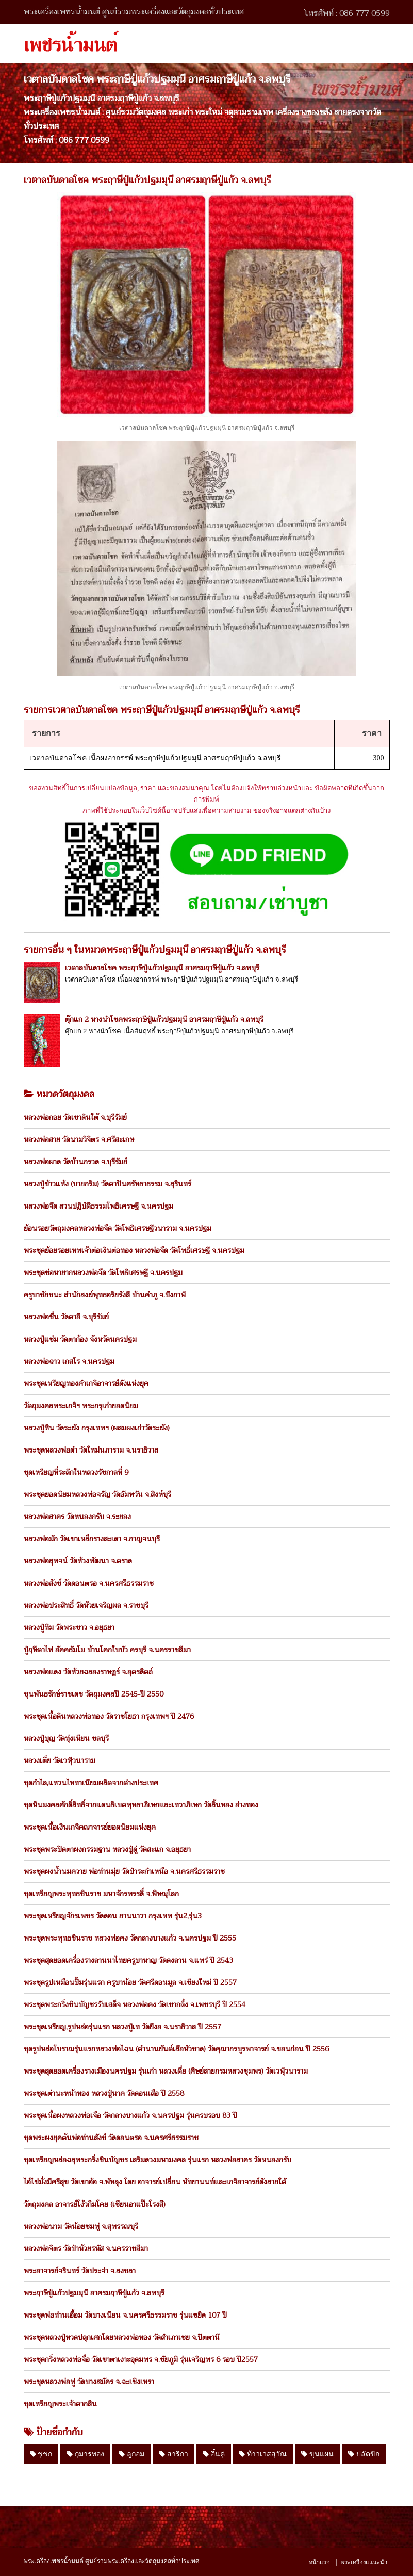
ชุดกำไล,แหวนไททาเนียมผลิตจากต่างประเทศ (91, 1782)
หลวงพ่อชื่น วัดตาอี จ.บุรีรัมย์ (66, 1317)
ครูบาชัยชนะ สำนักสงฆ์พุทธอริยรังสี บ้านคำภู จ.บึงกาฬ (105, 1295)
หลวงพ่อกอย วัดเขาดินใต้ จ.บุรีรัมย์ (75, 1117)
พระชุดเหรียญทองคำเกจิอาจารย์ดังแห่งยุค (86, 1383)
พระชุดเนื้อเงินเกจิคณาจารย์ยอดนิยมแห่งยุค (90, 1827)
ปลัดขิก (363, 2454)
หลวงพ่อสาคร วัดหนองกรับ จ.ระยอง (77, 1516)
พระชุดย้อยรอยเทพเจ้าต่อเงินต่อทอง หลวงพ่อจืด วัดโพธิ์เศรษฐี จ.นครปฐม (134, 1250)
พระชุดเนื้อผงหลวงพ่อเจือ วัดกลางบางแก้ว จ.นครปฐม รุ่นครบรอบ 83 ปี (130, 2115)
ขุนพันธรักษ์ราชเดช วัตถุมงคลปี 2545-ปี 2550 (93, 1694)
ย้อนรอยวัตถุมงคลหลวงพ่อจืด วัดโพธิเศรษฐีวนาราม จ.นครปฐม (117, 1228)
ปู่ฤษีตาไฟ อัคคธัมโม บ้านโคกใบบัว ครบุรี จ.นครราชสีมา (107, 1649)
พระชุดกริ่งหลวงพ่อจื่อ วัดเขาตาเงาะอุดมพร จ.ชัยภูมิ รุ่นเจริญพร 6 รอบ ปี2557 (141, 2359)
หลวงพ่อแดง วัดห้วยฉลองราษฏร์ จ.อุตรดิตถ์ (88, 1672)
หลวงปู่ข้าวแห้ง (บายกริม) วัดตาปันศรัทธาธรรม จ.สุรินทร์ (107, 1184)
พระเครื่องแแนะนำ (364, 2562)
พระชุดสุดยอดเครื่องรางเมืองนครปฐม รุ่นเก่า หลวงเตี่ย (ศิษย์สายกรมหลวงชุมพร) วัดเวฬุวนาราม (166, 2071)
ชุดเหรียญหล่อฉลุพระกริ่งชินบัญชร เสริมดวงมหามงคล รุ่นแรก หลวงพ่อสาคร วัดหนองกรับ (157, 2160)
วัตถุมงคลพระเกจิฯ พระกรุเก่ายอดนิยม (81, 1405)
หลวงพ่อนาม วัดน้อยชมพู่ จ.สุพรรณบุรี (81, 2226)
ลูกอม (131, 2454)
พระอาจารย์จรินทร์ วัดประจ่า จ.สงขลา (80, 2270)
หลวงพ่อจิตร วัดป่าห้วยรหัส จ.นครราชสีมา (86, 2248)
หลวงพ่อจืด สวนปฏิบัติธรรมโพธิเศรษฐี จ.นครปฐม (98, 1206)
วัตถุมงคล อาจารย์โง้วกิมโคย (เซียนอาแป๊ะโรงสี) (95, 2204)
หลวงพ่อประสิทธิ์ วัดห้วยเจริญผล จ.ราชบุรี (86, 1605)
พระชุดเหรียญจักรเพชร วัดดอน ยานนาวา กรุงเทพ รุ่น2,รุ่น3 (113, 1916)
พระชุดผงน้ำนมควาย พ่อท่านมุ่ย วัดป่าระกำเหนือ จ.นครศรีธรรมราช (124, 1871)
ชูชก (41, 2454)
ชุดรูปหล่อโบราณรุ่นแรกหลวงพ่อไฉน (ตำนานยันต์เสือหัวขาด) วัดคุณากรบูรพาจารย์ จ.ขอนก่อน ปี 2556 (176, 2049)
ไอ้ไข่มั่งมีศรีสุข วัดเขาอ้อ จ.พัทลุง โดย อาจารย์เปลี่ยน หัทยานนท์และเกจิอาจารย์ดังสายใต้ (155, 2182)
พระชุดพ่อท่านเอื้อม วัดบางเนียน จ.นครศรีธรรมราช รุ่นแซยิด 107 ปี (125, 2315)
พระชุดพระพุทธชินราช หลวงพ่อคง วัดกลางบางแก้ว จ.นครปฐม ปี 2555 (130, 1938)
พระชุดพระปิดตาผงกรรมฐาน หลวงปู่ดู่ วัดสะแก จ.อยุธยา (107, 1849)
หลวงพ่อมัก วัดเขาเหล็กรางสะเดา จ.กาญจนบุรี (92, 1538)
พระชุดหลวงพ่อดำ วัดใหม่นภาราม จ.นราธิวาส (91, 1450)
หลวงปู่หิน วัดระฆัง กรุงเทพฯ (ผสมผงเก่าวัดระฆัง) (97, 1428)
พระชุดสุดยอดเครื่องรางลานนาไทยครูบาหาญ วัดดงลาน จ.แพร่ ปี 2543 (128, 1960)
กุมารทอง (85, 2454)
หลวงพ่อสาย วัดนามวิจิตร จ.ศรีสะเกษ (79, 1139)
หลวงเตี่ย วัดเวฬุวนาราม (59, 1760)
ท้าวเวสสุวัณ (263, 2454)
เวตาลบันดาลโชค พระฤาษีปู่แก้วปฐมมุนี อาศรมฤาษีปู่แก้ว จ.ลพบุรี (162, 967)
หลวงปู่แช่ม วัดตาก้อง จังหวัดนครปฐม (80, 1339)
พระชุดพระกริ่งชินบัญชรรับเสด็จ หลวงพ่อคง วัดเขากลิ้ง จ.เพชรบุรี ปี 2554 (134, 2004)
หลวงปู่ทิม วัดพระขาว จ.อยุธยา (69, 1627)
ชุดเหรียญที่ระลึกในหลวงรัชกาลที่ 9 (76, 1472)
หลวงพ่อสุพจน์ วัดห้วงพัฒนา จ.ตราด (78, 1561)
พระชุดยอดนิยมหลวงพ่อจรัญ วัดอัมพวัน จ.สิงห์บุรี (97, 1494)
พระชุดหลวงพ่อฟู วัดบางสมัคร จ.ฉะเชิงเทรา (89, 2381)
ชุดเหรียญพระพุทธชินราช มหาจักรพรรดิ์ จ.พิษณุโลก (101, 1893)
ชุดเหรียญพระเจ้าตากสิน (60, 2404)
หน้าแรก (319, 2562)
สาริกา (173, 2454)
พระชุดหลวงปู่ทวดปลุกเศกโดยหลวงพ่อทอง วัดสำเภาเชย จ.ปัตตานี (122, 2337)
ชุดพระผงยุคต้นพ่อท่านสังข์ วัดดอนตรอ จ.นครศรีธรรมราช (111, 2137)
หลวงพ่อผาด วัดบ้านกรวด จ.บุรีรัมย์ (75, 1161)
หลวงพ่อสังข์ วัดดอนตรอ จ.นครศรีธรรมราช (89, 1583)
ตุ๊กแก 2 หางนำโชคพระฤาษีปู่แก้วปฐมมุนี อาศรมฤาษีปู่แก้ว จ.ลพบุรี (164, 1019)
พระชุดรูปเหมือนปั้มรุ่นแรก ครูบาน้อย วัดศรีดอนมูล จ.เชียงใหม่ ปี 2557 (130, 1982)
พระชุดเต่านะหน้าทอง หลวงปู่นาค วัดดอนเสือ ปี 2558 (104, 2093)
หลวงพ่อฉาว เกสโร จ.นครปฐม (69, 1361)
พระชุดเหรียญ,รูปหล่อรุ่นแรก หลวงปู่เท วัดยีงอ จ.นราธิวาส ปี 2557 (122, 2026)
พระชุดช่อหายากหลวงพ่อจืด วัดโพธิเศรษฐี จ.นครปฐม (103, 1272)
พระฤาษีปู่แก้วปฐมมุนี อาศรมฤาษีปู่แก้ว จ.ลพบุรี (94, 2293)
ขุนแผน (317, 2454)
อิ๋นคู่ (214, 2454)
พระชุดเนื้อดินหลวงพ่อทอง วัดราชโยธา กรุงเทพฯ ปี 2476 (109, 1716)
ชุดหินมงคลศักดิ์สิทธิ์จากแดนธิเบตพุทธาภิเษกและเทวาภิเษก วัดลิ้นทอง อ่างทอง (141, 1805)
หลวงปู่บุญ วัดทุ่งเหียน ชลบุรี (66, 1738)
